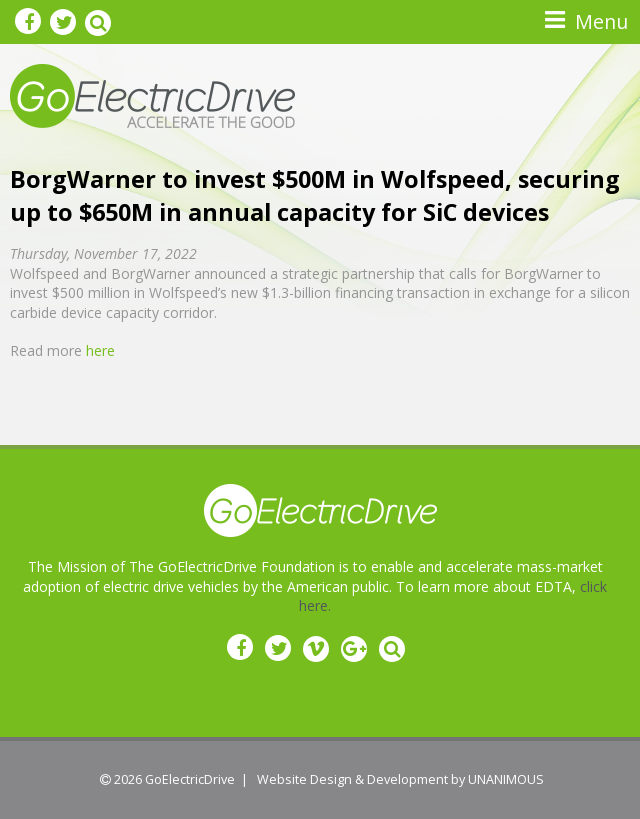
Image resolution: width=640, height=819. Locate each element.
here (100, 350)
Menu (601, 21)
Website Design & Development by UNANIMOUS (400, 779)
